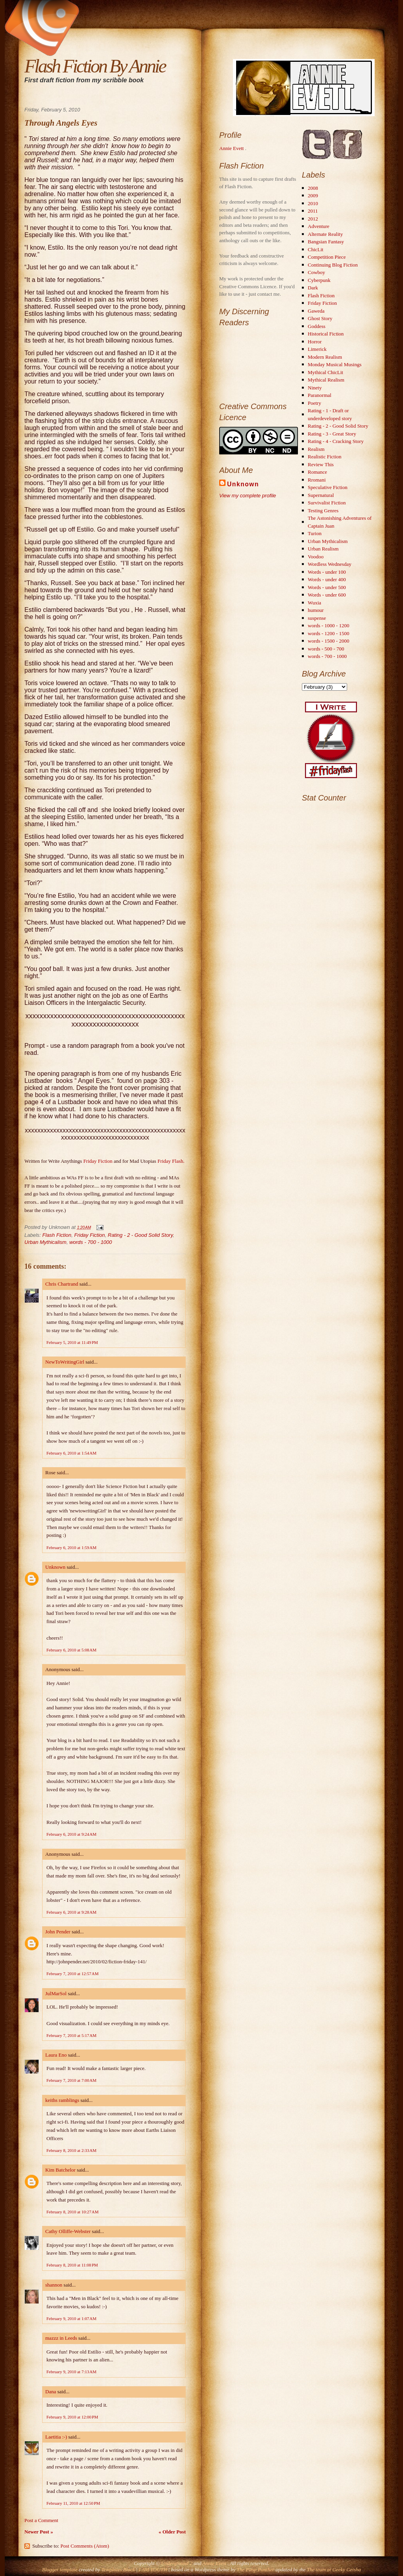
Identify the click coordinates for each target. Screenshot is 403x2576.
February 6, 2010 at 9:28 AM (71, 1912)
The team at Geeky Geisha (334, 2569)
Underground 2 (177, 2563)
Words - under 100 (327, 572)
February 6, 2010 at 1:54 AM (71, 1453)
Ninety (315, 388)
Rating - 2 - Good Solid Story (140, 1235)
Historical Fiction (326, 334)
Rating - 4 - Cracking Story (336, 441)
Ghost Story (320, 318)
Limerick (317, 349)
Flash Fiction (57, 1235)
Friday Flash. (171, 1161)
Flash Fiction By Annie (94, 66)
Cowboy (316, 272)
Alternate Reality (325, 234)
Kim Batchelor (60, 2170)
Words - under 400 (327, 579)
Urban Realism (323, 549)
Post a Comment (41, 2520)
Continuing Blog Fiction (333, 265)
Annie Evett (232, 148)
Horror (315, 342)
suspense (317, 618)
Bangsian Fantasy (326, 242)
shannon (53, 2285)
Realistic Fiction (325, 457)
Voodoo (316, 557)
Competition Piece (327, 257)
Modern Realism (325, 357)
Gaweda (316, 311)
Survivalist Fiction (327, 503)
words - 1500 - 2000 (328, 641)
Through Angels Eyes (60, 122)
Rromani (317, 480)
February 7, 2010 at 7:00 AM (71, 2080)
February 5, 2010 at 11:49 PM (72, 1342)
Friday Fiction (98, 1161)
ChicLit (316, 249)
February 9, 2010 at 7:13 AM (71, 2371)
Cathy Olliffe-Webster (68, 2231)
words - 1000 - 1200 (328, 625)
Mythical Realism (326, 380)
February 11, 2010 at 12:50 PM (73, 2503)
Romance (317, 472)
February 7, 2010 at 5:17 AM (71, 2035)
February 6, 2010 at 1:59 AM (71, 1547)
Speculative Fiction (328, 487)
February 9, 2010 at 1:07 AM (71, 2318)
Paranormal (319, 395)
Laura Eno (56, 2055)
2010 (313, 203)
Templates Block (118, 2569)
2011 (313, 211)
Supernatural (321, 495)
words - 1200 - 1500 (328, 633)
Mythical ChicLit (325, 372)
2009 (313, 195)
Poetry (314, 403)
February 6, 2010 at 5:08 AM (71, 1650)
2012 (313, 219)
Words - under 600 (327, 595)
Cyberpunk (319, 280)
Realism (316, 449)
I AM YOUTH (153, 2569)
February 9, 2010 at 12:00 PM (72, 2417)
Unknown (55, 1567)
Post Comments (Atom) (85, 2546)
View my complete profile (247, 496)
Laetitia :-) (56, 2437)
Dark (313, 288)
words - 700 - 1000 (90, 1242)
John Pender (57, 1932)
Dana (50, 2391)
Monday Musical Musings (335, 364)
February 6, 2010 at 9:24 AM (71, 1834)
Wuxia (314, 603)
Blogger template (60, 2569)
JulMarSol (56, 1993)
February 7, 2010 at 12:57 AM (72, 1973)
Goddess (316, 326)
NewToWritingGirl (64, 1362)
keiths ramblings (62, 2100)
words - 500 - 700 (326, 649)
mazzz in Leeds (61, 2338)
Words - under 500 (327, 587)
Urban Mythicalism (45, 1242)
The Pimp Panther (255, 2569)
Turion (315, 533)
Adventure (318, 226)
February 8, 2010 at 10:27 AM (72, 2211)
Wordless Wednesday (329, 564)
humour (316, 610)
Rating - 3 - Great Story (332, 434)
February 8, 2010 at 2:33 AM (71, 2150)
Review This (321, 464)
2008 (313, 188)
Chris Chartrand (61, 1284)
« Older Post (172, 2532)
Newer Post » (38, 2532)
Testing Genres (323, 510)
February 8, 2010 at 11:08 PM (72, 2265)
